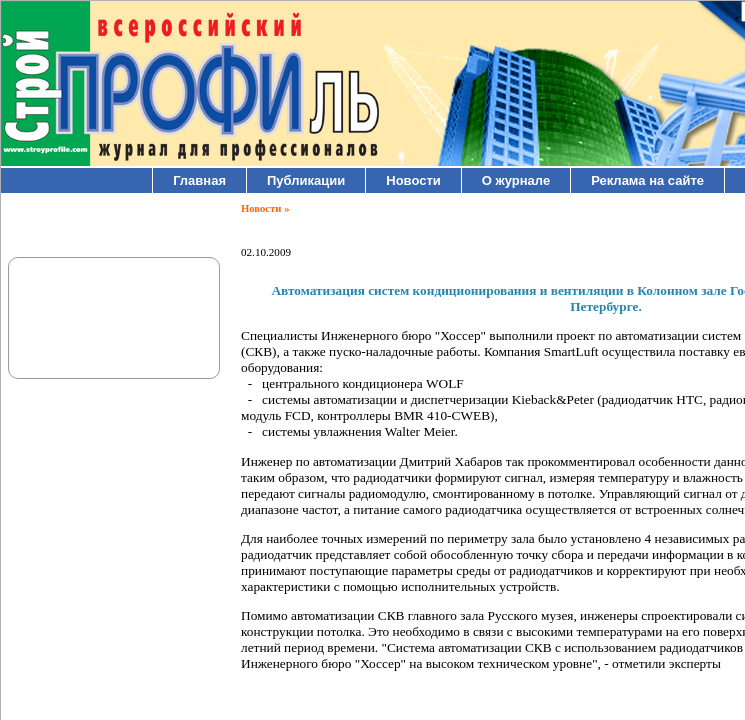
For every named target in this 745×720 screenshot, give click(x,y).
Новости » (265, 208)
